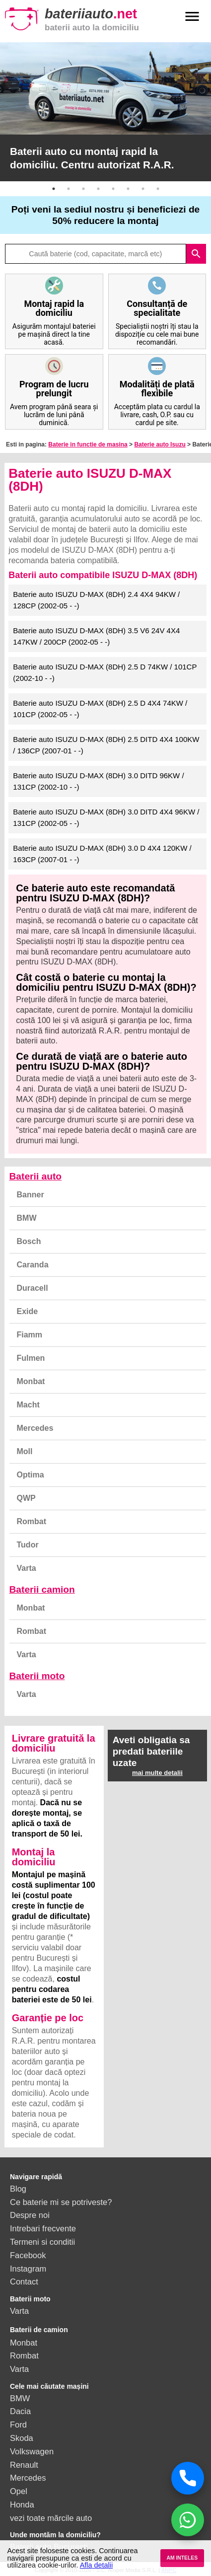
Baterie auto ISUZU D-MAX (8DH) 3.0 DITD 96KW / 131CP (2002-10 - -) (98, 781)
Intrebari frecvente (43, 2228)
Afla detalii (96, 2565)
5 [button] (113, 189)
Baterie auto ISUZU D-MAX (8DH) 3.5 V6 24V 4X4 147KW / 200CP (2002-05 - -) (96, 636)
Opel (18, 2491)
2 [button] (68, 189)
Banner (30, 1194)
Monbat (31, 1381)
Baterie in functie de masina (87, 444)
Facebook (28, 2255)
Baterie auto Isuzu (159, 444)
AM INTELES (182, 2558)
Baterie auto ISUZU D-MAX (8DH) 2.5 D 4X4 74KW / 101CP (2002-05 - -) (100, 709)
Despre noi (30, 2214)
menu (192, 16)
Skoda (21, 2437)
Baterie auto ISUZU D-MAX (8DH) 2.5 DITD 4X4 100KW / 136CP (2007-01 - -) (106, 745)
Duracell (32, 1288)
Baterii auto (35, 1176)
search (196, 254)
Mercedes (35, 1428)
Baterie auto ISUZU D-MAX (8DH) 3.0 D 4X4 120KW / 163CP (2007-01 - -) (102, 854)
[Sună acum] (187, 2478)
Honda (22, 2504)
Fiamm (30, 1334)
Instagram (28, 2268)
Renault (24, 2464)
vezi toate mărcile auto (51, 2517)
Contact (24, 2281)
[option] (105, 111)
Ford (18, 2424)
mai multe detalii (157, 1772)
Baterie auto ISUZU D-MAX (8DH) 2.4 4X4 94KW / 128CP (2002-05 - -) (96, 600)
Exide (27, 1311)
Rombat (32, 1521)
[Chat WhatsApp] (187, 2519)
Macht (28, 1404)
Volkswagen (32, 2451)
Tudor (28, 1545)
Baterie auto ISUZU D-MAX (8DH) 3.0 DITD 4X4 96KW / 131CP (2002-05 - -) (106, 817)
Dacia (20, 2411)
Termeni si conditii (42, 2241)
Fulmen (31, 1358)
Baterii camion (42, 1589)
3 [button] (83, 189)
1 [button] (54, 189)
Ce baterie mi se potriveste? (61, 2202)
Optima (30, 1475)
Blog (18, 2188)
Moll (25, 1451)
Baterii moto (37, 1676)
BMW (27, 1218)
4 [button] (98, 189)
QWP (26, 1498)
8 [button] (158, 189)
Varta (26, 1568)
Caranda (33, 1264)
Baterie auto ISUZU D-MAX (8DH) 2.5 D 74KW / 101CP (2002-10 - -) (105, 672)
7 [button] (143, 189)
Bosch (29, 1241)
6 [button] (128, 189)
